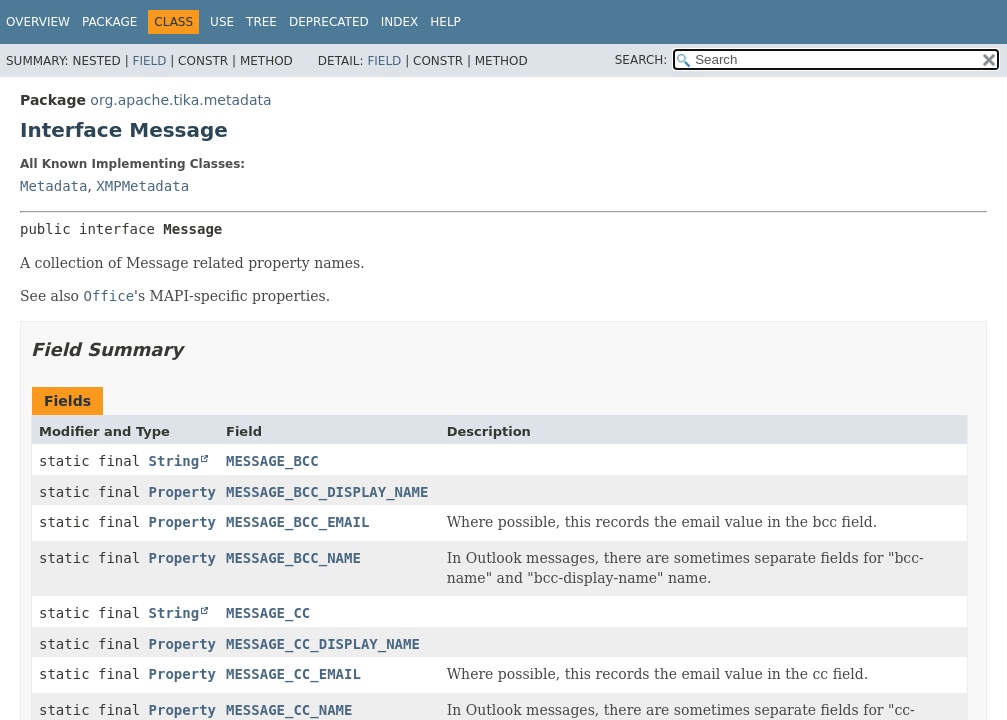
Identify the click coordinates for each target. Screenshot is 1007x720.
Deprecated (329, 22)
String (174, 461)
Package (109, 22)
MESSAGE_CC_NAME (289, 710)
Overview (38, 22)
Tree (261, 22)
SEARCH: (641, 60)
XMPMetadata (142, 186)
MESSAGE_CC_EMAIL (293, 674)
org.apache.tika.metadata (180, 100)
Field (149, 61)
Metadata (53, 186)
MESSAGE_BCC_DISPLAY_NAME (327, 492)
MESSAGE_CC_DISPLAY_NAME (323, 644)
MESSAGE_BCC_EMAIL (297, 522)
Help (445, 22)
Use (222, 22)
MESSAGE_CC (268, 613)
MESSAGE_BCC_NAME (293, 558)
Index (400, 22)
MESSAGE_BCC (272, 461)
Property (182, 492)
